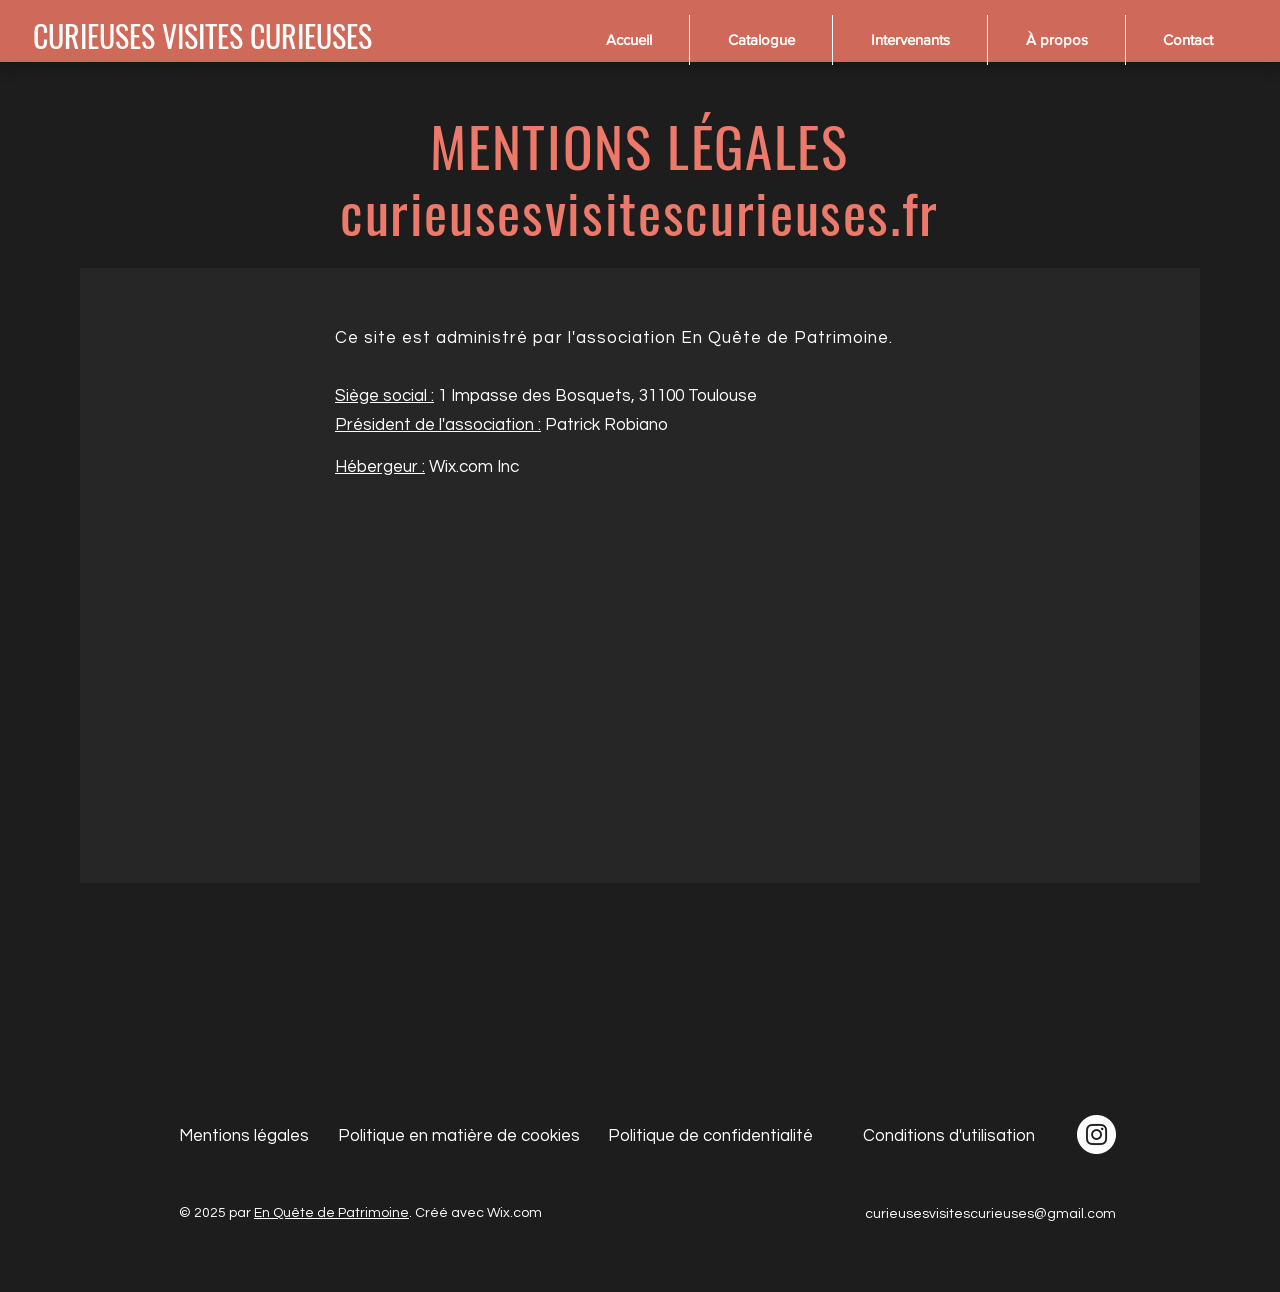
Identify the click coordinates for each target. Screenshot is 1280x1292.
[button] (760, 40)
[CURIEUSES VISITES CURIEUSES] (202, 36)
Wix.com (514, 1213)
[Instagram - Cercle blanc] (1096, 1134)
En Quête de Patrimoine (331, 1213)
